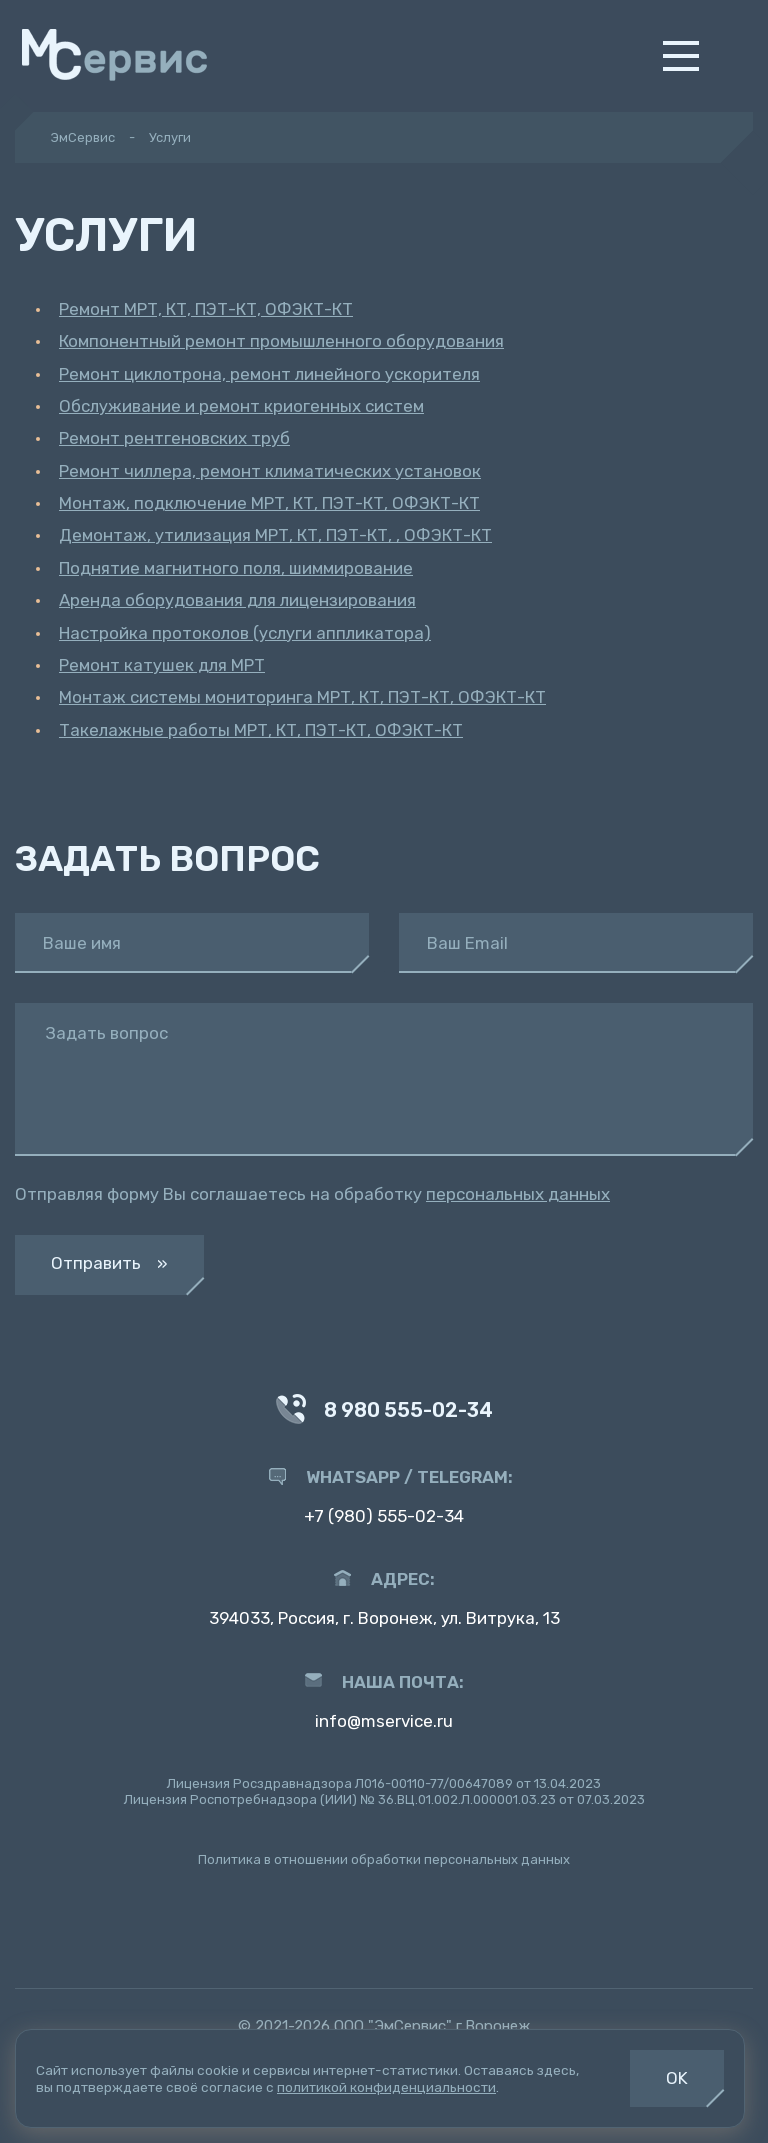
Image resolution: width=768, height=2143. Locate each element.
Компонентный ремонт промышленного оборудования (281, 341)
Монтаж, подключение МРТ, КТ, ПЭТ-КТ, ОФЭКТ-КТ (269, 503)
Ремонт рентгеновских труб (174, 438)
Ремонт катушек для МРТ (162, 665)
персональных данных (518, 1194)
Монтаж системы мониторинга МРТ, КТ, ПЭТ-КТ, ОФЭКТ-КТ (302, 697)
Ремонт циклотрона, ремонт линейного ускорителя (269, 374)
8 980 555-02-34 (384, 1412)
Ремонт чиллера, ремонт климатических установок (270, 471)
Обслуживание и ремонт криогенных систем (241, 406)
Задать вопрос (106, 1033)
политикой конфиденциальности (386, 2087)
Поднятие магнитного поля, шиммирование (236, 568)
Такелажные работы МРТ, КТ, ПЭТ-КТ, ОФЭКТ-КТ (261, 730)
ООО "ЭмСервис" (393, 2026)
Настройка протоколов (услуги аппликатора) (245, 633)
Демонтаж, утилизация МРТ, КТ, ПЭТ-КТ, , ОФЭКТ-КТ (275, 535)
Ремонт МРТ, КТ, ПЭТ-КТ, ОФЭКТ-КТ (206, 309)
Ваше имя (82, 943)
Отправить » (109, 1263)
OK (677, 2078)
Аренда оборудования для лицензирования (237, 600)
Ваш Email (467, 943)
